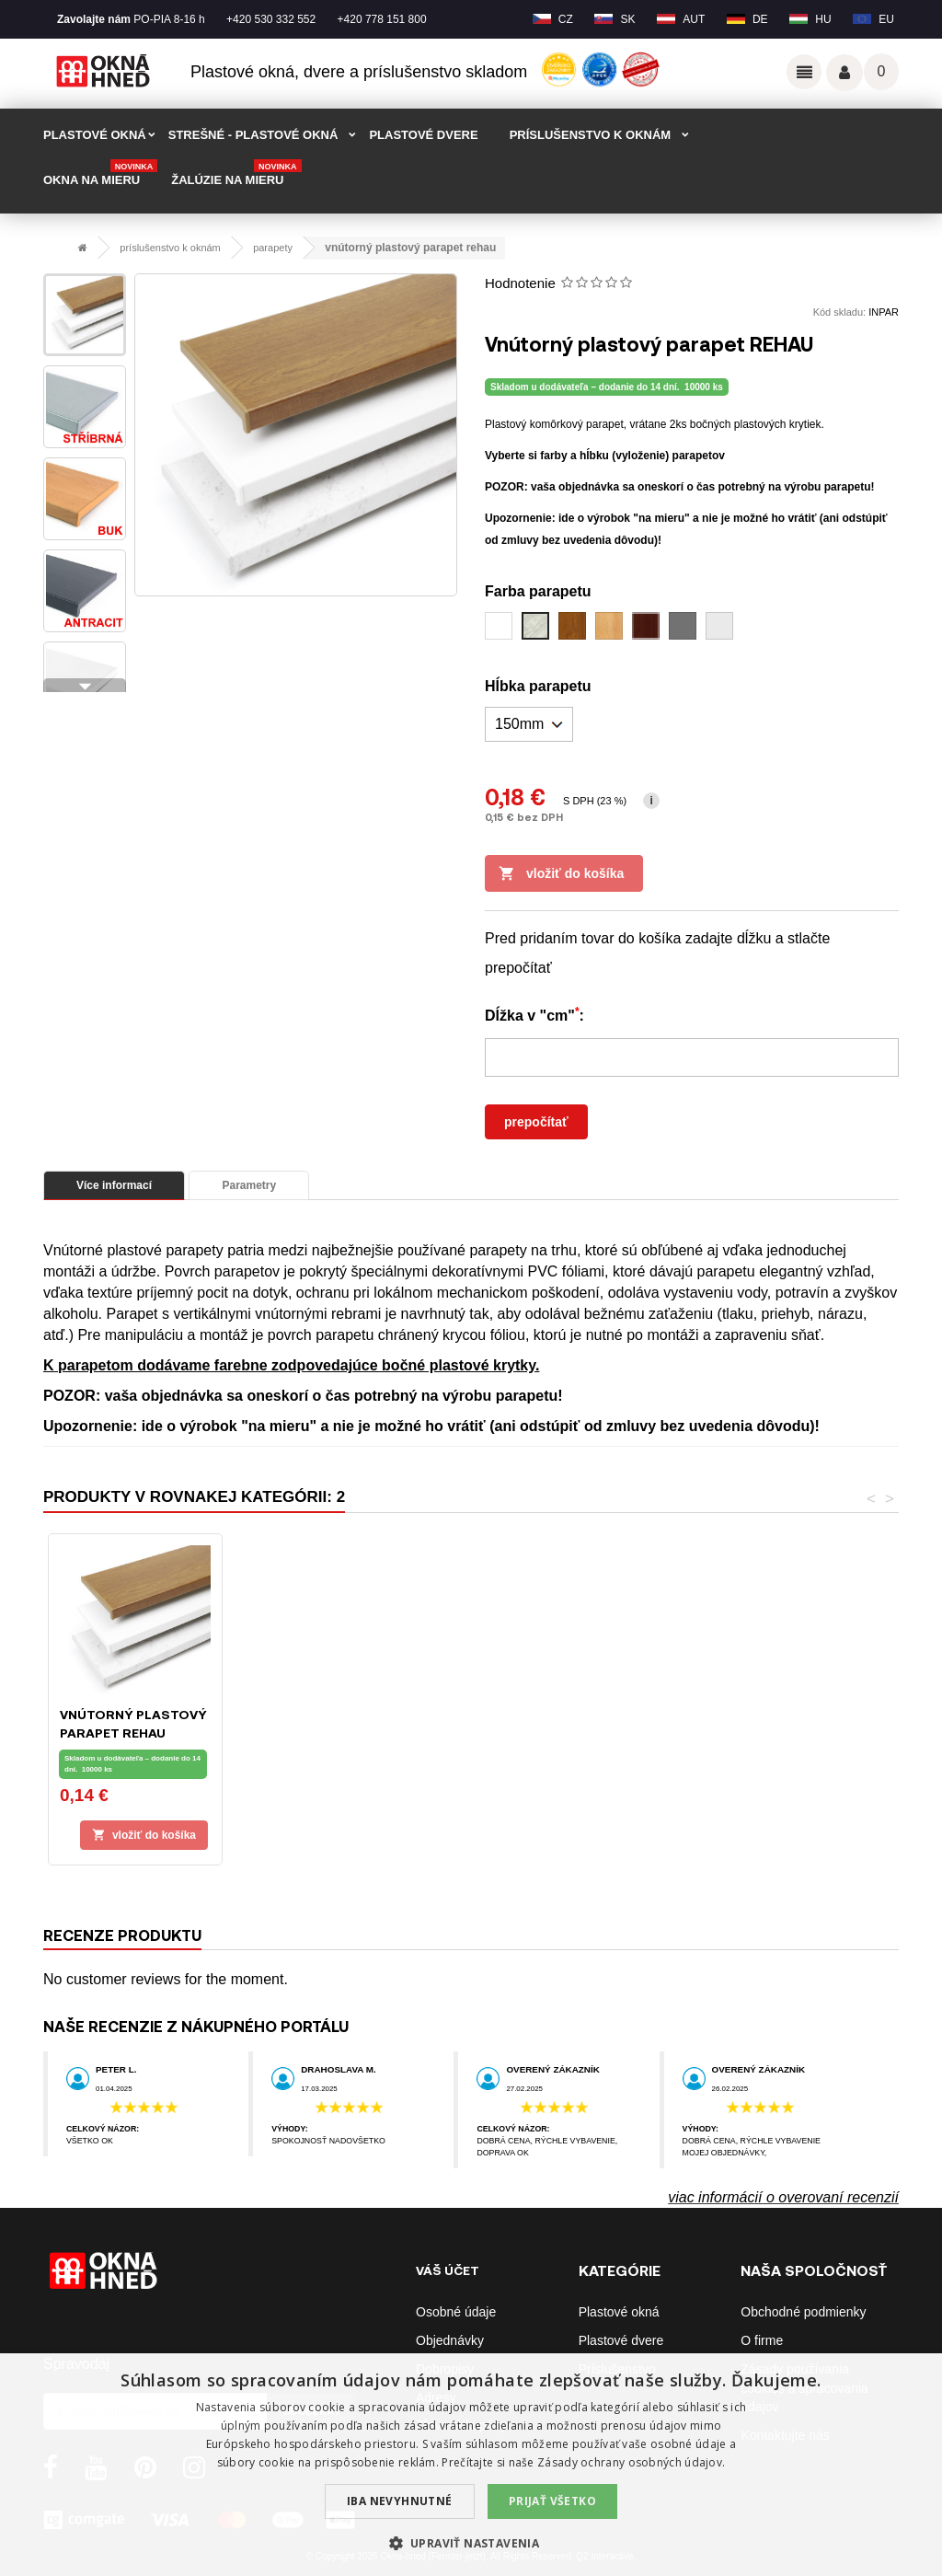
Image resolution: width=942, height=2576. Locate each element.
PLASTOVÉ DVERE (423, 135)
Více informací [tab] (114, 1185)
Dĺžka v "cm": (534, 1014)
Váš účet (844, 72)
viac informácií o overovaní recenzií (783, 2197)
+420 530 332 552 (271, 19)
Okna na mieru (100, 174)
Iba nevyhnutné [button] (400, 2501)
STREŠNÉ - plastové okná (253, 135)
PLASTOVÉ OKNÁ (94, 135)
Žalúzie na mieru (236, 174)
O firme (762, 2340)
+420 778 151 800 (382, 19)
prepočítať (536, 1122)
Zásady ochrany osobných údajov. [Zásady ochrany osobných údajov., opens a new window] (631, 2462)
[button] (471, 2543)
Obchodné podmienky (803, 2312)
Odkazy (804, 71)
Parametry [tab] (249, 1185)
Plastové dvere (621, 2340)
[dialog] (471, 2464)
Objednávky (450, 2340)
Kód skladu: (839, 312)
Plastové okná (619, 2312)
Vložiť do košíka (561, 874)
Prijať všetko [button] (552, 2501)
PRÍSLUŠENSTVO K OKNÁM (591, 135)
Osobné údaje (456, 2312)
